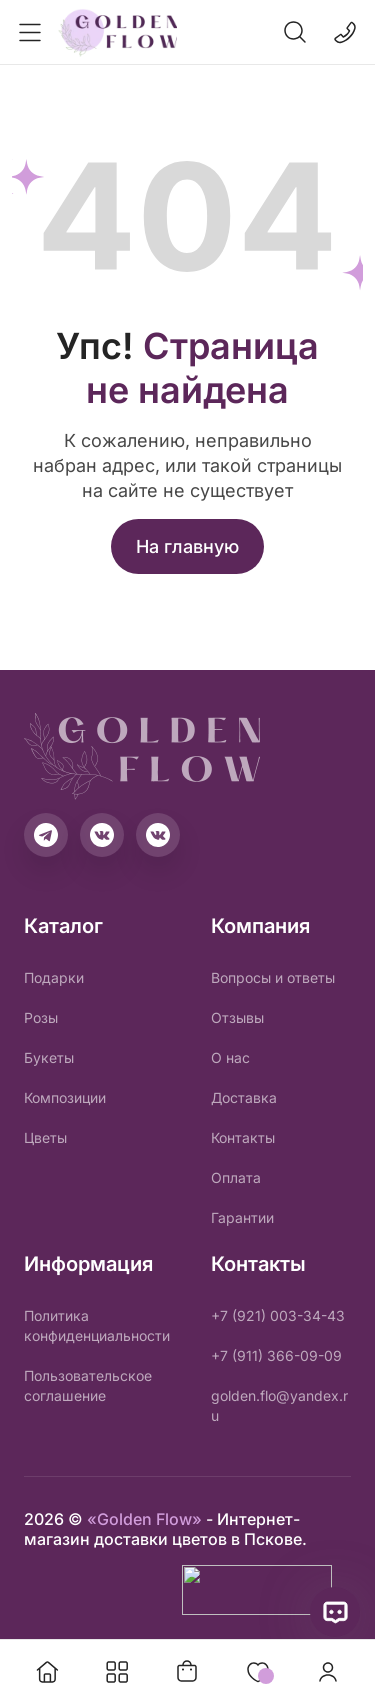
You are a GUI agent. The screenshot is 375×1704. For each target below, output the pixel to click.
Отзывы (237, 1017)
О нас (230, 1057)
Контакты (243, 1137)
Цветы (45, 1137)
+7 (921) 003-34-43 (278, 1315)
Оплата (236, 1177)
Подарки (54, 977)
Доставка (244, 1097)
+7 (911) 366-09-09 (276, 1355)
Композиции (65, 1097)
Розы (41, 1017)
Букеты (49, 1057)
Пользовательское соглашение (88, 1385)
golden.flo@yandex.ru (279, 1405)
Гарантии (242, 1217)
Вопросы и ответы (273, 977)
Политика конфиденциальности (97, 1325)
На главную (187, 546)
